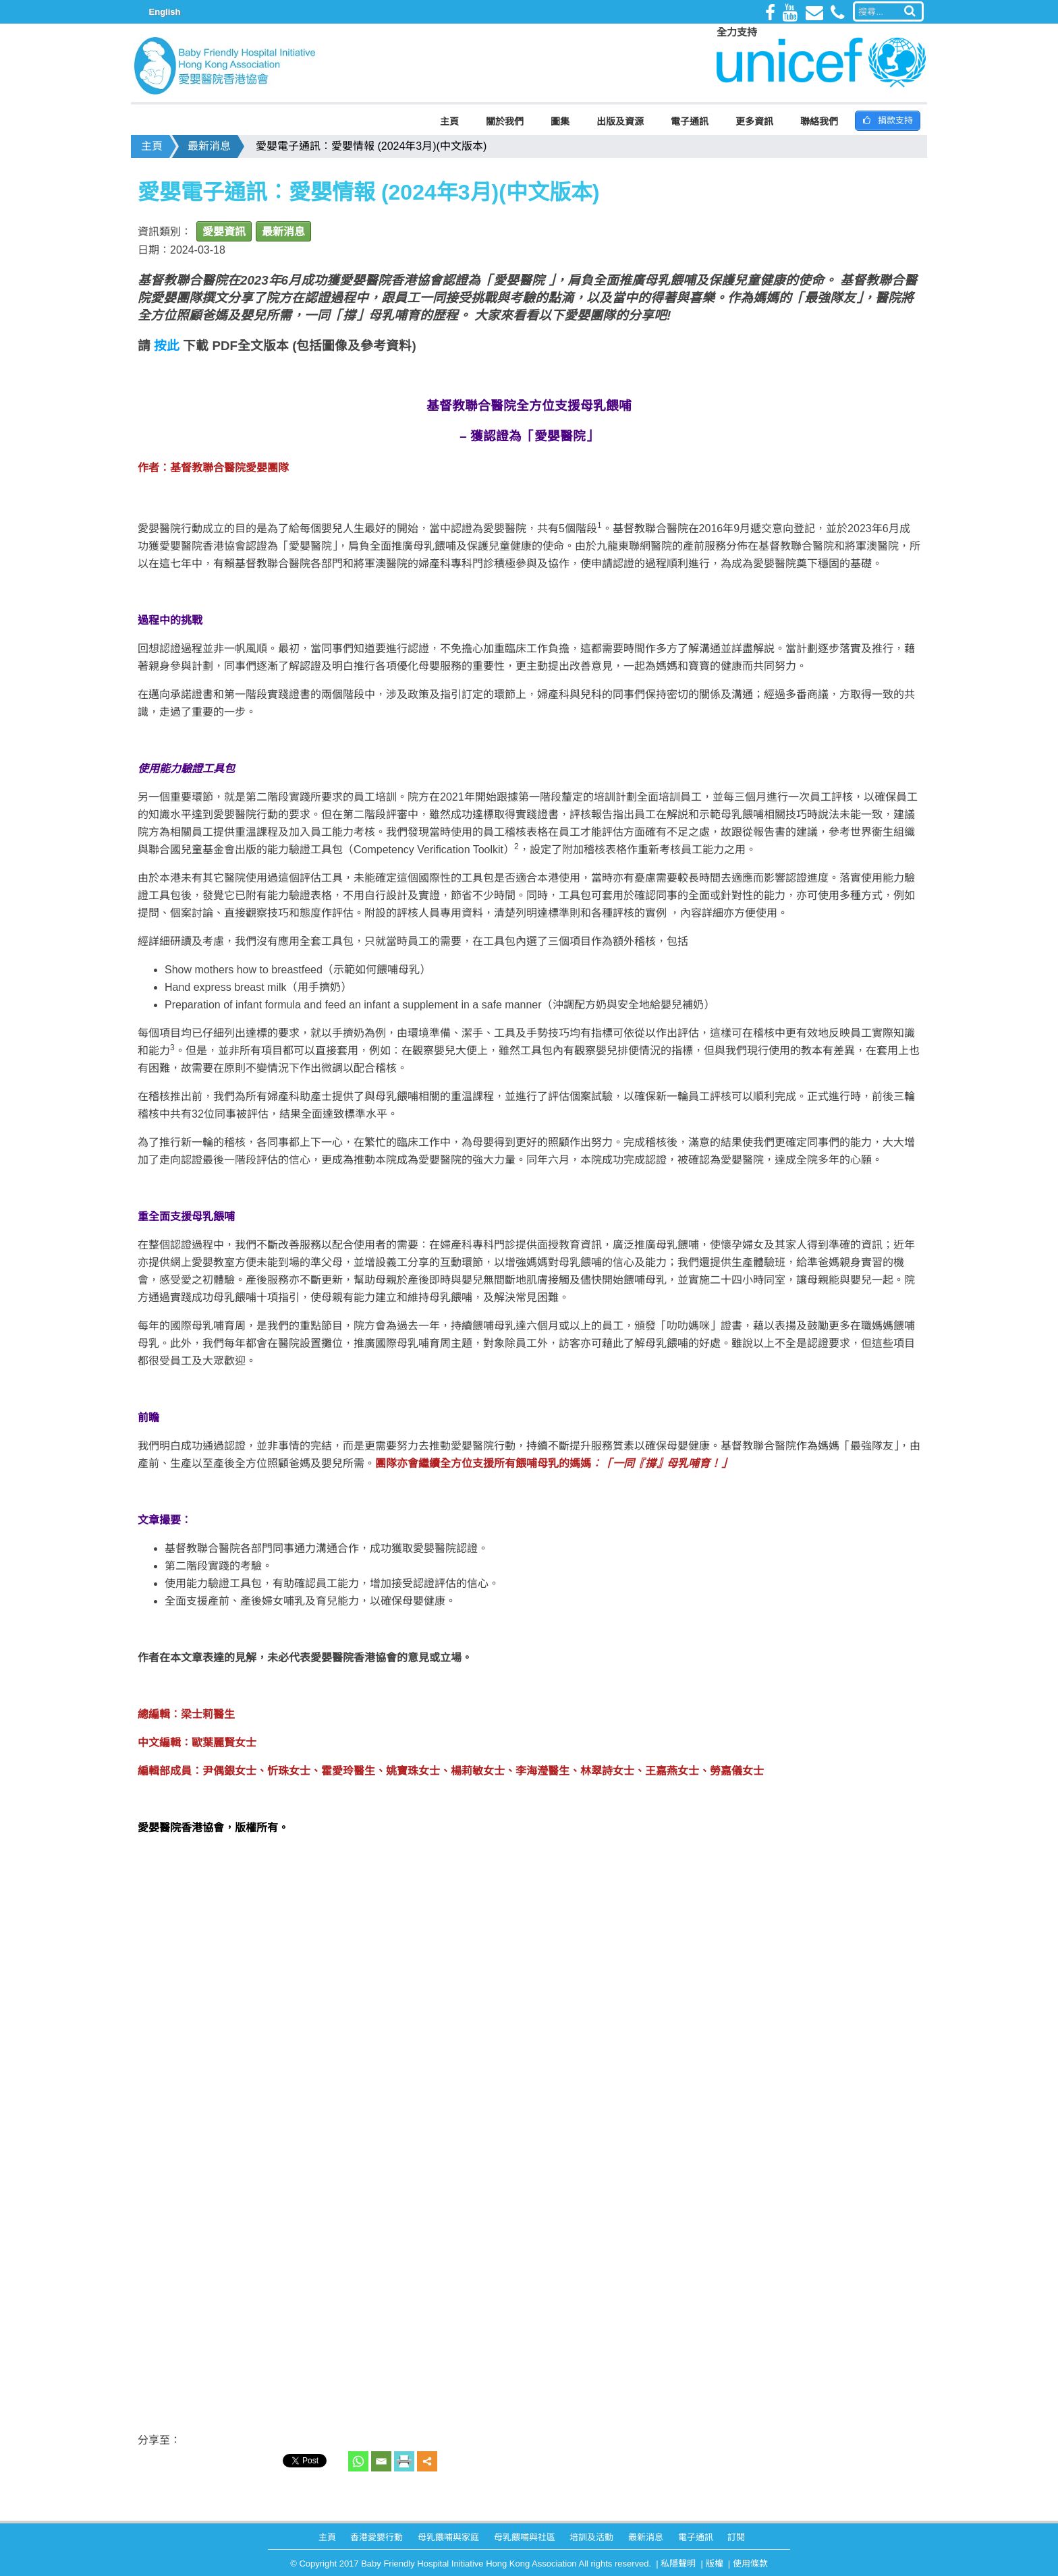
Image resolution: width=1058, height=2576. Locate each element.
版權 (714, 2563)
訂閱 (736, 2537)
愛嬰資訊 (224, 231)
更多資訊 (754, 121)
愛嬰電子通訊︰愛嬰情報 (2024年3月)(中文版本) (371, 146)
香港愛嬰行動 (376, 2537)
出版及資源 (620, 121)
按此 (166, 346)
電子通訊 (689, 121)
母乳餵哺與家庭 (448, 2537)
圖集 (560, 121)
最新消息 (209, 146)
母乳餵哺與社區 (524, 2537)
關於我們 (505, 121)
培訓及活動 (591, 2537)
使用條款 (750, 2563)
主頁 (449, 121)
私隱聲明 (678, 2563)
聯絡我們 (819, 121)
